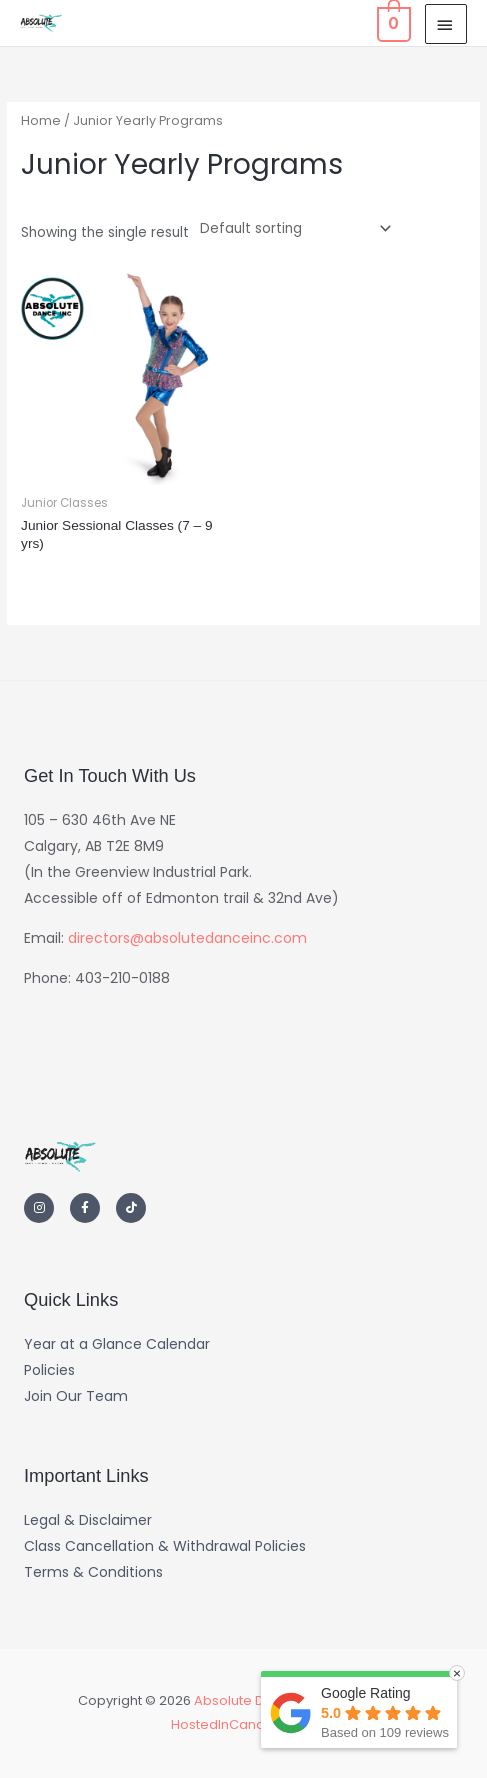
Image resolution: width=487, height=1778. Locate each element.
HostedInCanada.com (243, 1724)
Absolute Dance (246, 1700)
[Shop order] (292, 228)
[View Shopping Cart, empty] (392, 23)
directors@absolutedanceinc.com (187, 938)
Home (41, 120)
